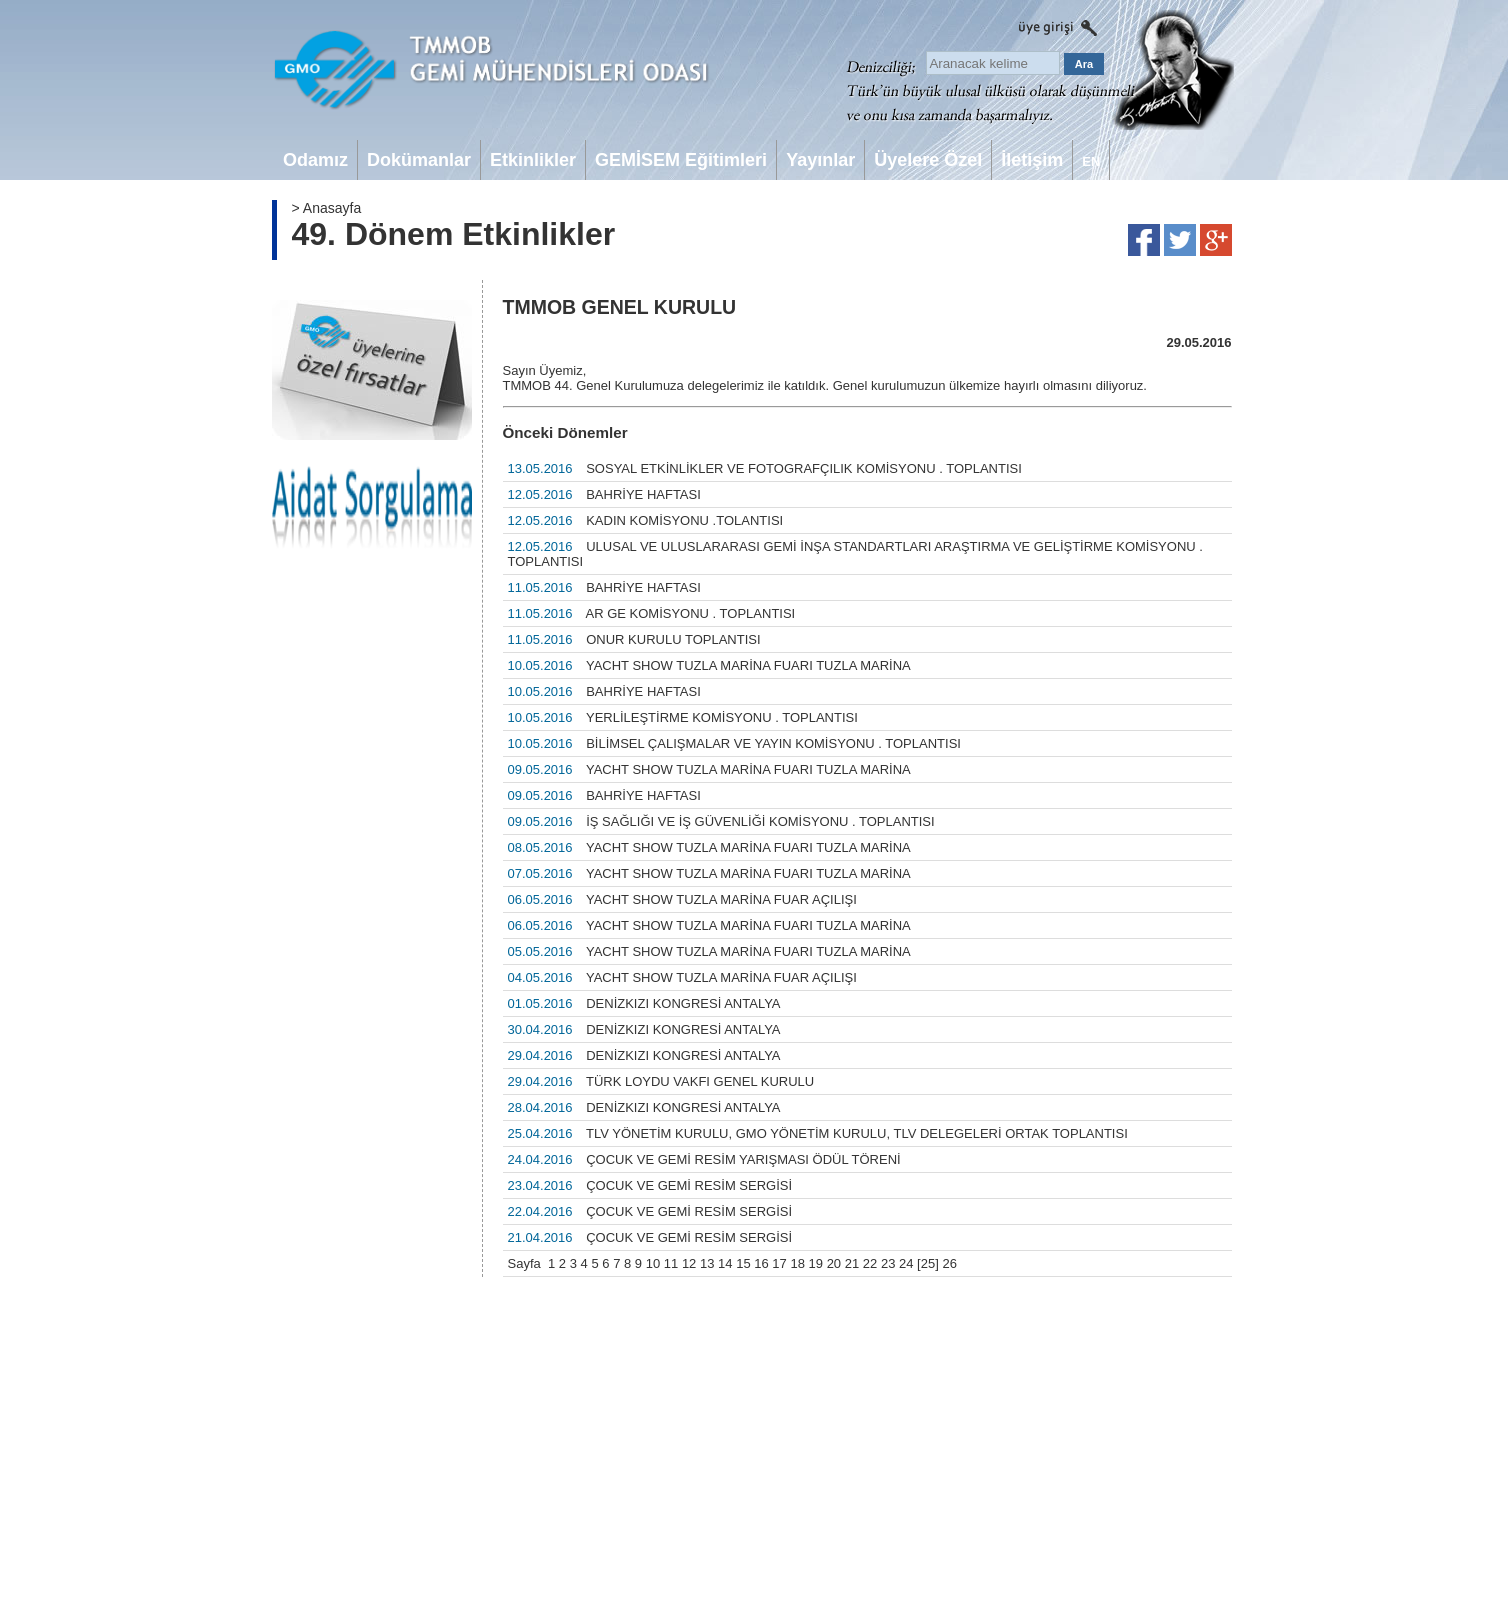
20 (834, 1263)
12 (689, 1263)
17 (779, 1263)
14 (725, 1263)
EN (1091, 161)
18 (797, 1263)
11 (671, 1263)
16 (761, 1263)
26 (949, 1263)
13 (707, 1263)
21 (852, 1263)
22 (870, 1263)
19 (816, 1263)
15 (743, 1263)
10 (653, 1263)
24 (906, 1263)
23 (888, 1263)
